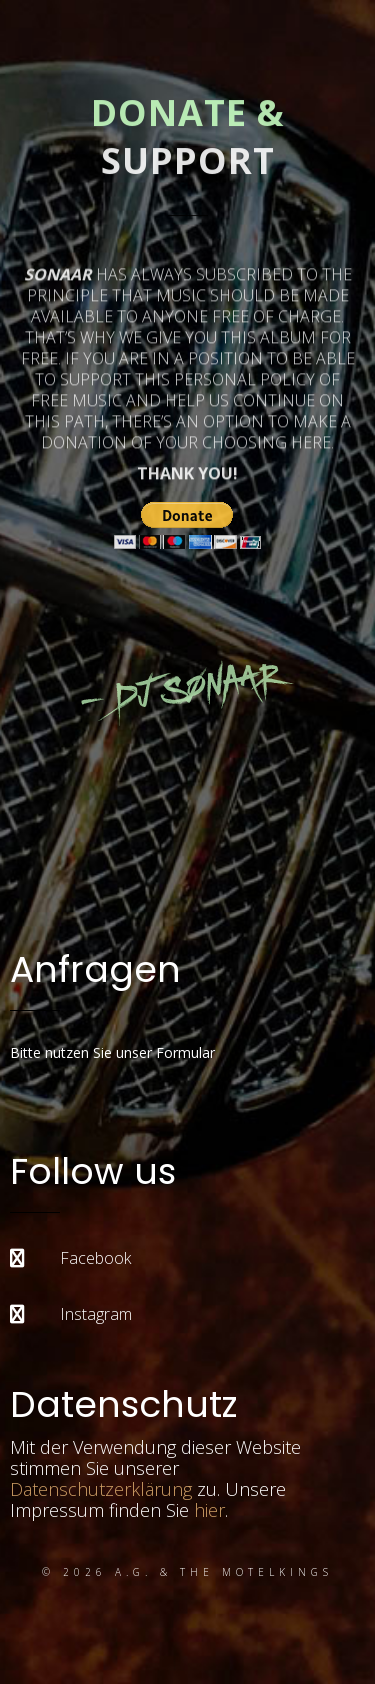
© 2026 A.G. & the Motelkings (187, 1572)
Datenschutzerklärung (101, 1489)
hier (209, 1510)
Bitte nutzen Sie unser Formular (112, 1052)
